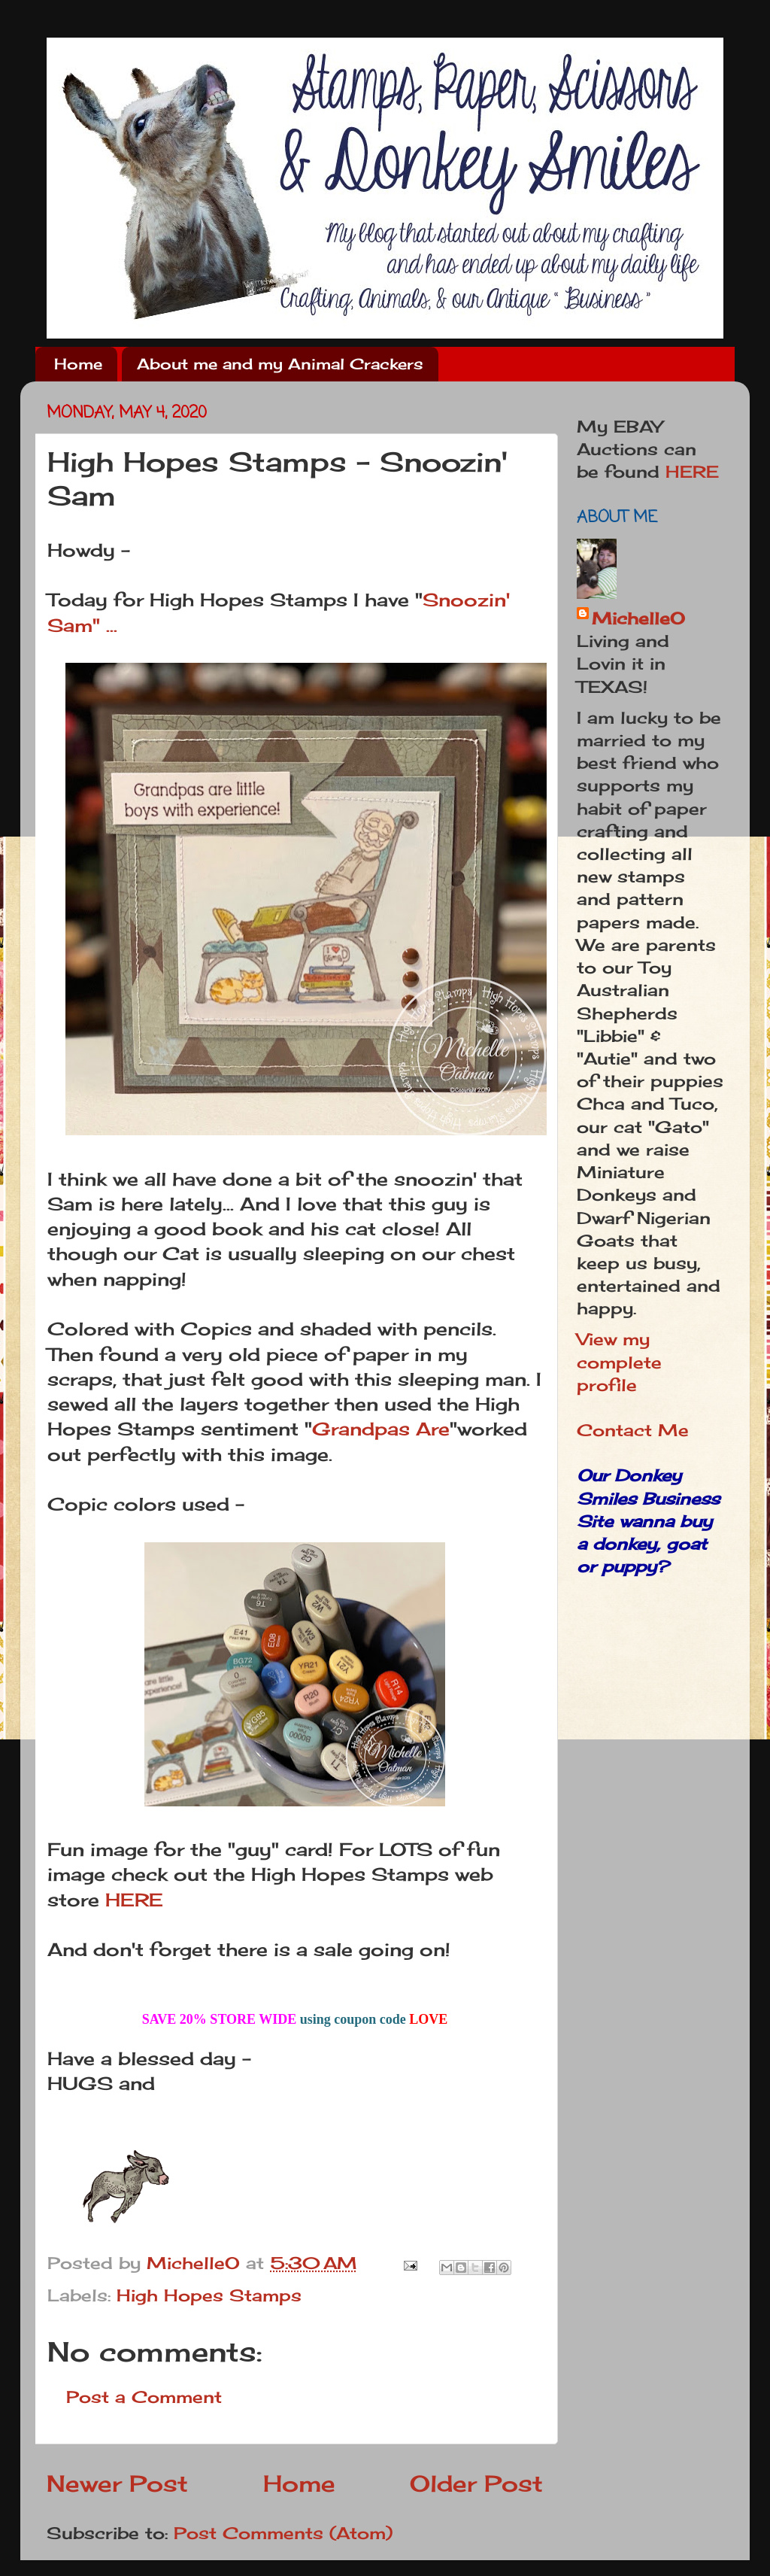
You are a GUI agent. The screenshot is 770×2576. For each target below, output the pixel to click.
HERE (134, 1900)
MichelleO (638, 618)
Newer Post (117, 2483)
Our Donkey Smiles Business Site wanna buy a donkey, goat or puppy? (648, 1521)
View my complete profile (619, 1361)
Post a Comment (144, 2397)
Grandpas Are (381, 1429)
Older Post (476, 2483)
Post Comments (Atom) (283, 2533)
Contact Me (633, 1430)
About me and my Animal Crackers (280, 363)
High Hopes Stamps (209, 2295)
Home (78, 363)
